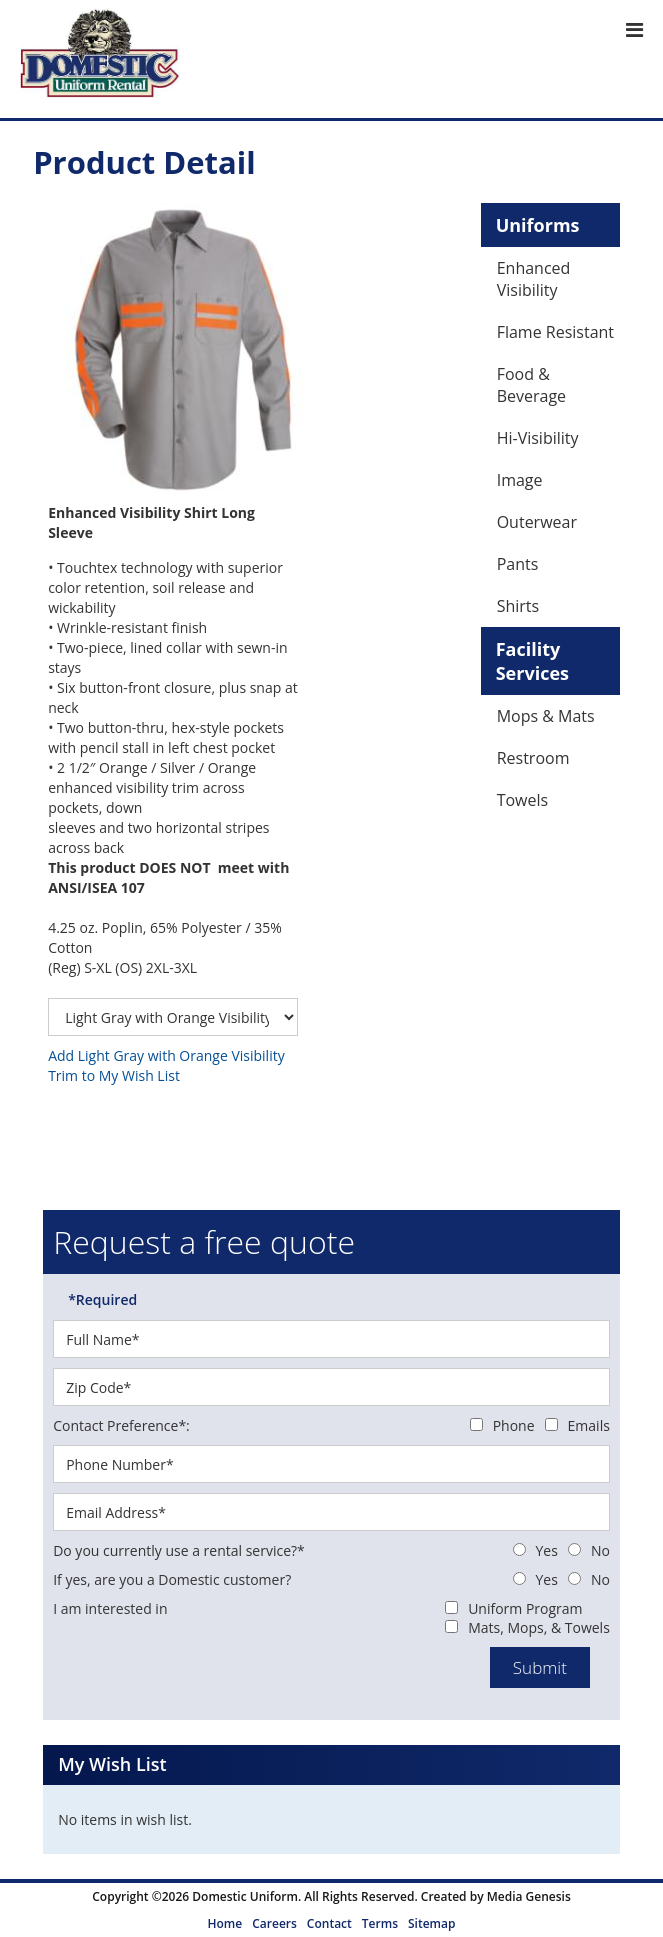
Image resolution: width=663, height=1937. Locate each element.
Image (520, 480)
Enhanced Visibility (534, 279)
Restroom (533, 758)
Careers (274, 1923)
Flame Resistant (555, 332)
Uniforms (538, 225)
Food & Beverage (531, 385)
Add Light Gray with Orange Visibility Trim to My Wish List (166, 1065)
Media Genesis (529, 1896)
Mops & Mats (546, 716)
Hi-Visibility (538, 438)
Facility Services (532, 661)
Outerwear (537, 522)
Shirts (518, 606)
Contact (329, 1923)
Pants (518, 564)
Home (225, 1923)
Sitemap (431, 1923)
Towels (522, 800)
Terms (380, 1923)
